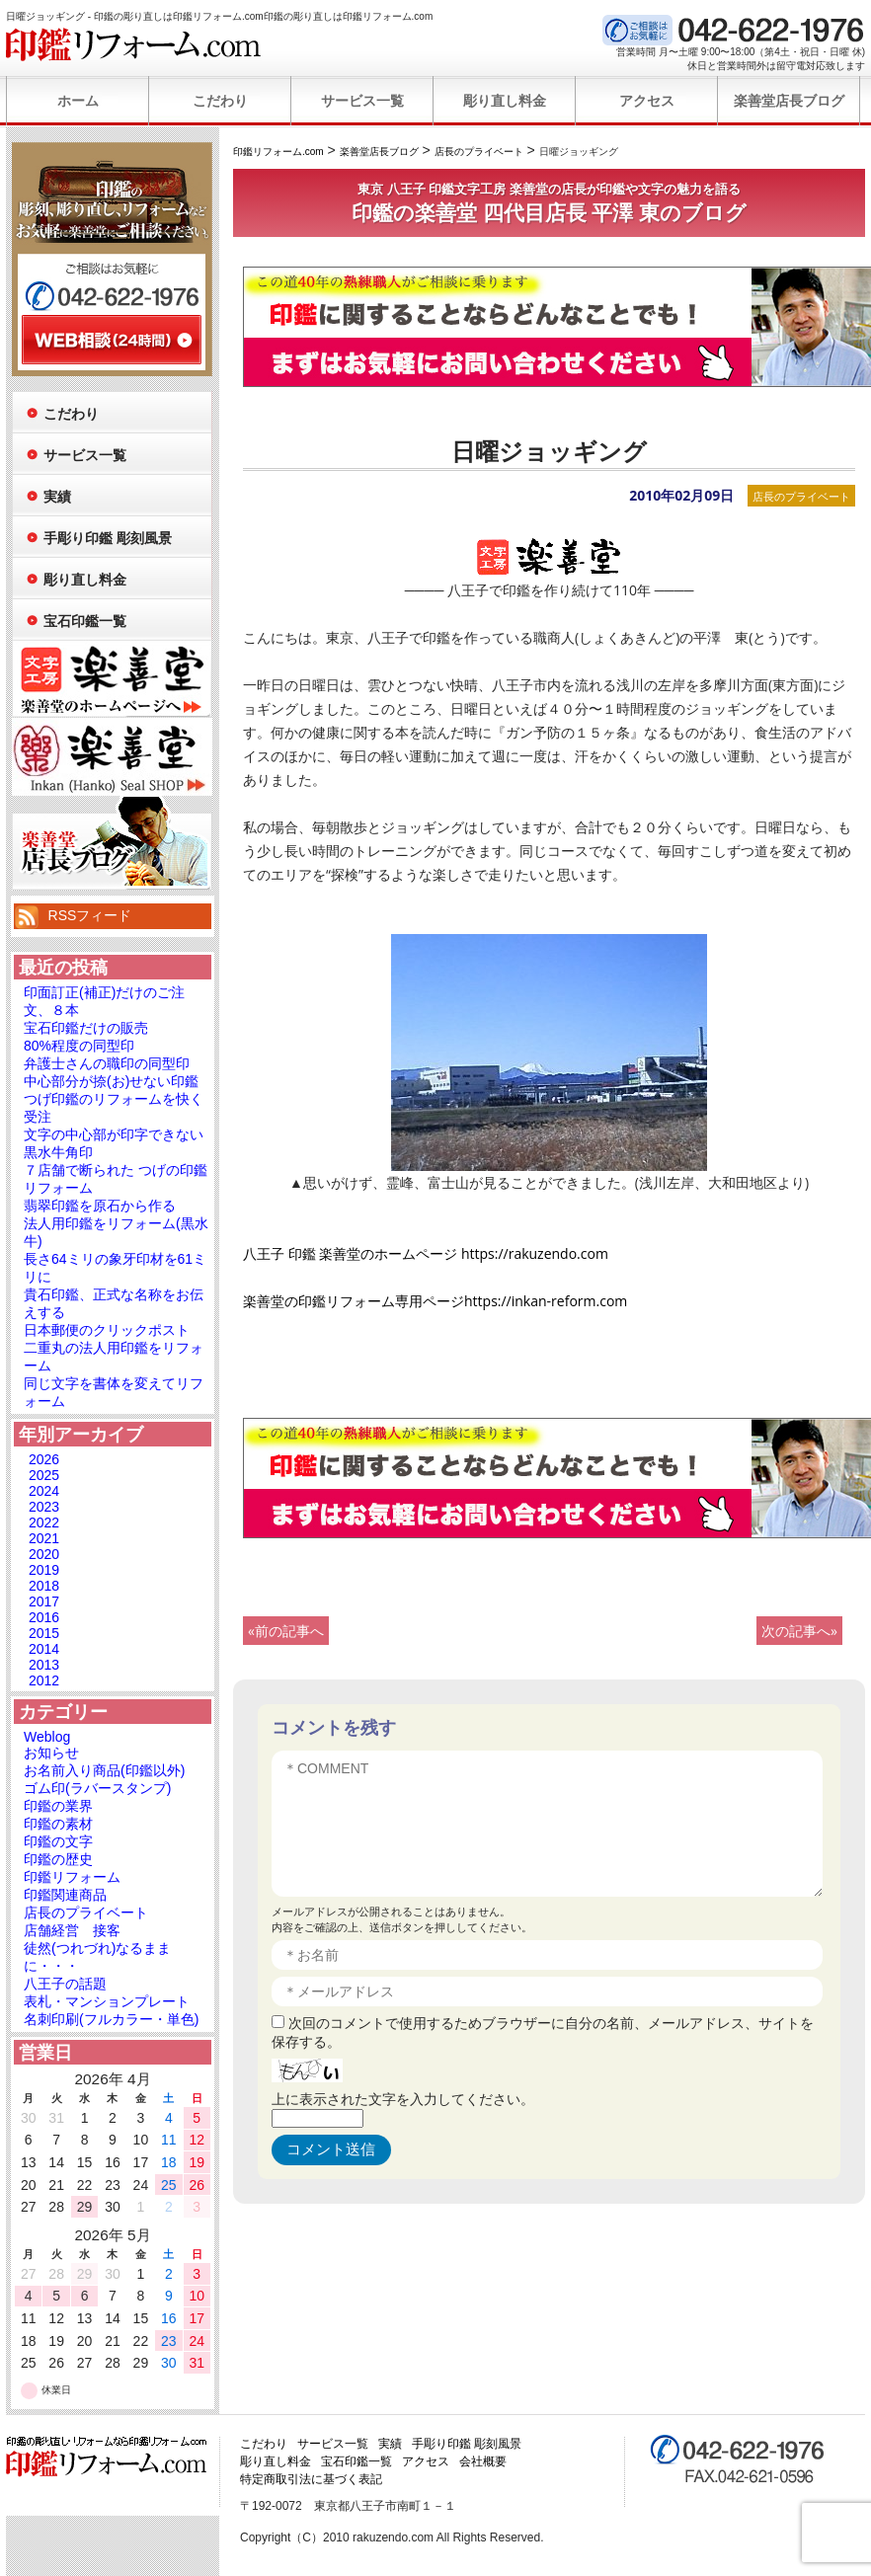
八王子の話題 (65, 1983)
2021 (44, 1538)
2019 (44, 1570)
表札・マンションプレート (107, 2001)
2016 (44, 1617)
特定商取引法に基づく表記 (311, 2479)
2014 (44, 1649)
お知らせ (51, 1752)
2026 (44, 1459)
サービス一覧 (362, 101)
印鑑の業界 (58, 1806)
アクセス (646, 101)
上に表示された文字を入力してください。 (403, 2098)
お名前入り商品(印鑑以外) (104, 1770)
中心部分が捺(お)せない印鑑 (111, 1081)
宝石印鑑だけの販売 (86, 1028)
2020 (44, 1554)
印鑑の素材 (58, 1824)
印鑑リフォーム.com (134, 44)
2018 (44, 1586)
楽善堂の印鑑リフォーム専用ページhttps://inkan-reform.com (435, 1300)
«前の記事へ (286, 1630)
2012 (44, 1680)
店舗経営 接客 (72, 1930)
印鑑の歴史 (58, 1859)
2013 (44, 1665)
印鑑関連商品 (65, 1895)
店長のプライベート (801, 496)
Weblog (47, 1737)
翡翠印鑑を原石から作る (100, 1205)
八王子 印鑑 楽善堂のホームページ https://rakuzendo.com (425, 1253)
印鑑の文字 (58, 1841)
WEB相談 (111, 339)
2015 (44, 1633)
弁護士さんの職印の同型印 (107, 1063)
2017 (44, 1601)
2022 (44, 1522)
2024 (44, 1491)
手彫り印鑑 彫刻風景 (107, 538)
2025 (44, 1475)
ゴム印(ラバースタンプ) (97, 1788)
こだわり (220, 101)
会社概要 (483, 2461)
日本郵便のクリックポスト (107, 1330)
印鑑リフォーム (72, 1877)
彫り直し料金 (504, 101)
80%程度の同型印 (79, 1046)
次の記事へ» (799, 1630)
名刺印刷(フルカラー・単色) (111, 2019)
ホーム (78, 101)
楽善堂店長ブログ (789, 101)
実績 (57, 497)
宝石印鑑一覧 (84, 621)
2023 (44, 1507)
